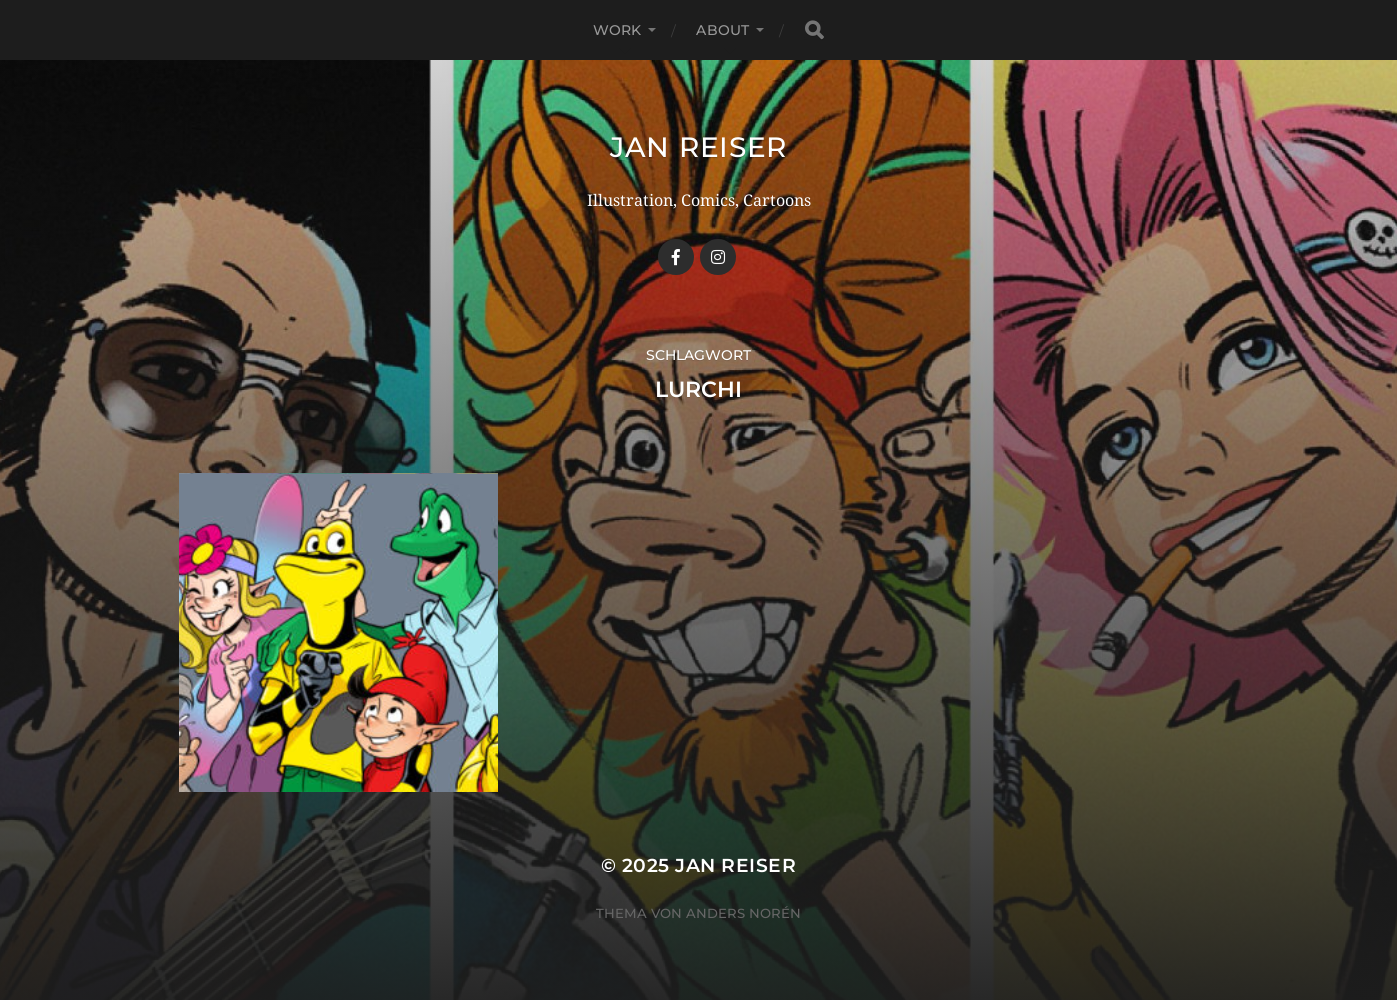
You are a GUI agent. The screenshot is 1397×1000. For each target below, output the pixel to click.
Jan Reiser (698, 147)
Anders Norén (743, 913)
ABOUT (722, 30)
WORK (617, 30)
